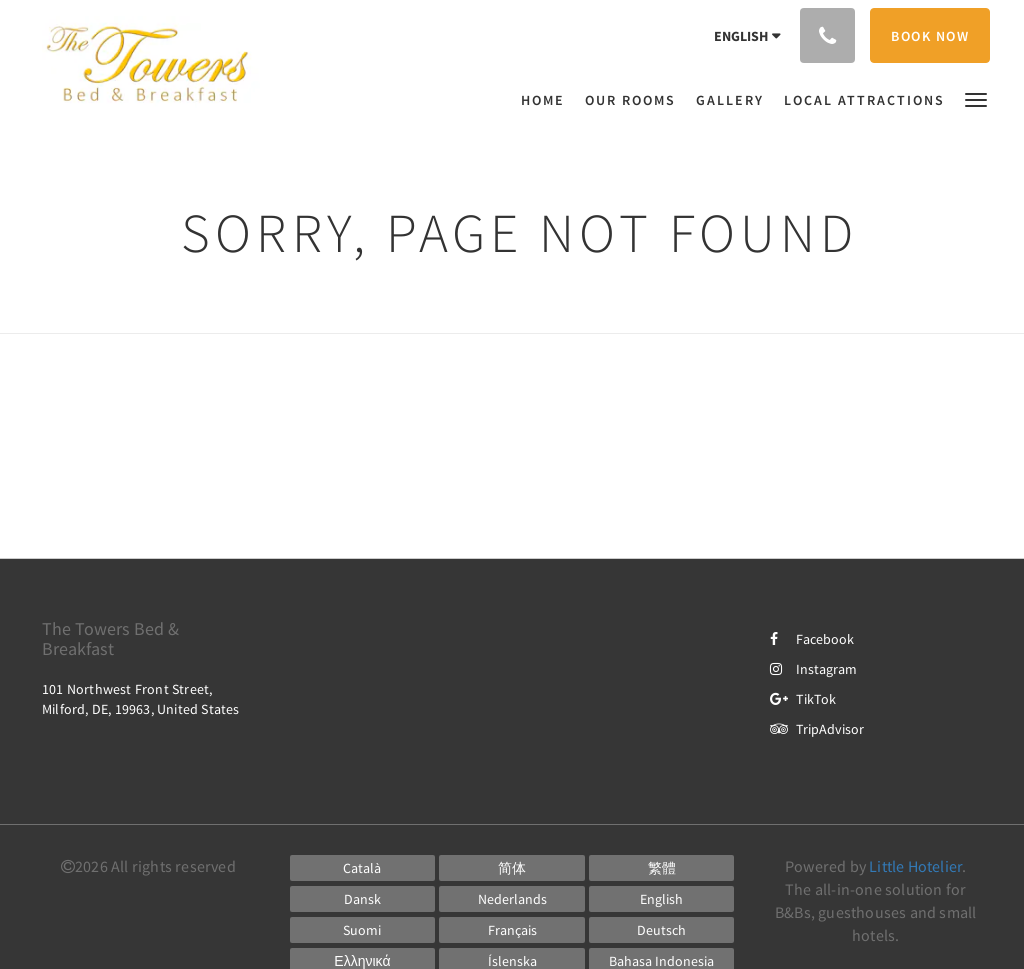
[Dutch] (512, 899)
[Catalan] (363, 868)
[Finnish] (363, 930)
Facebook (812, 639)
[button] (976, 98)
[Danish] (363, 899)
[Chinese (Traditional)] (662, 868)
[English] (662, 899)
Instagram (813, 669)
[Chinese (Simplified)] (512, 868)
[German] (662, 930)
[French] (512, 930)
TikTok (803, 699)
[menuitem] (548, 100)
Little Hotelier (915, 866)
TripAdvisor (817, 729)
